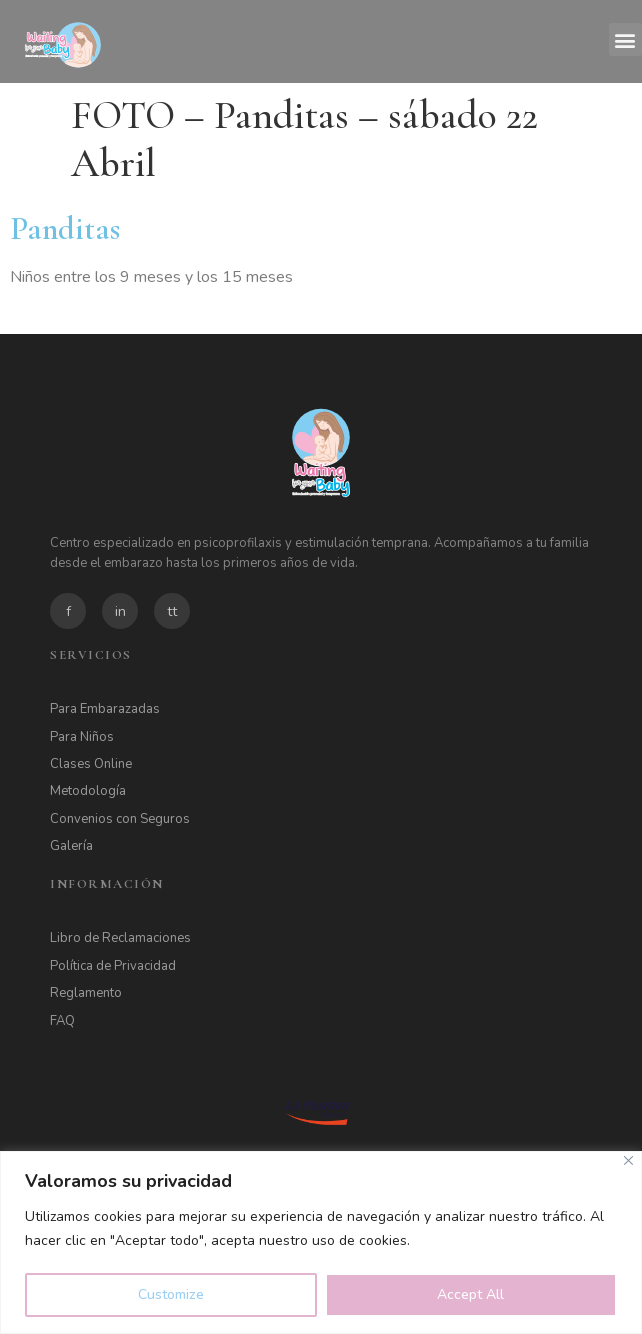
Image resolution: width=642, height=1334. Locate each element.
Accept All (470, 1294)
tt (172, 611)
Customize (171, 1294)
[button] (625, 39)
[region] (321, 1242)
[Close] (628, 1160)
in (120, 611)
